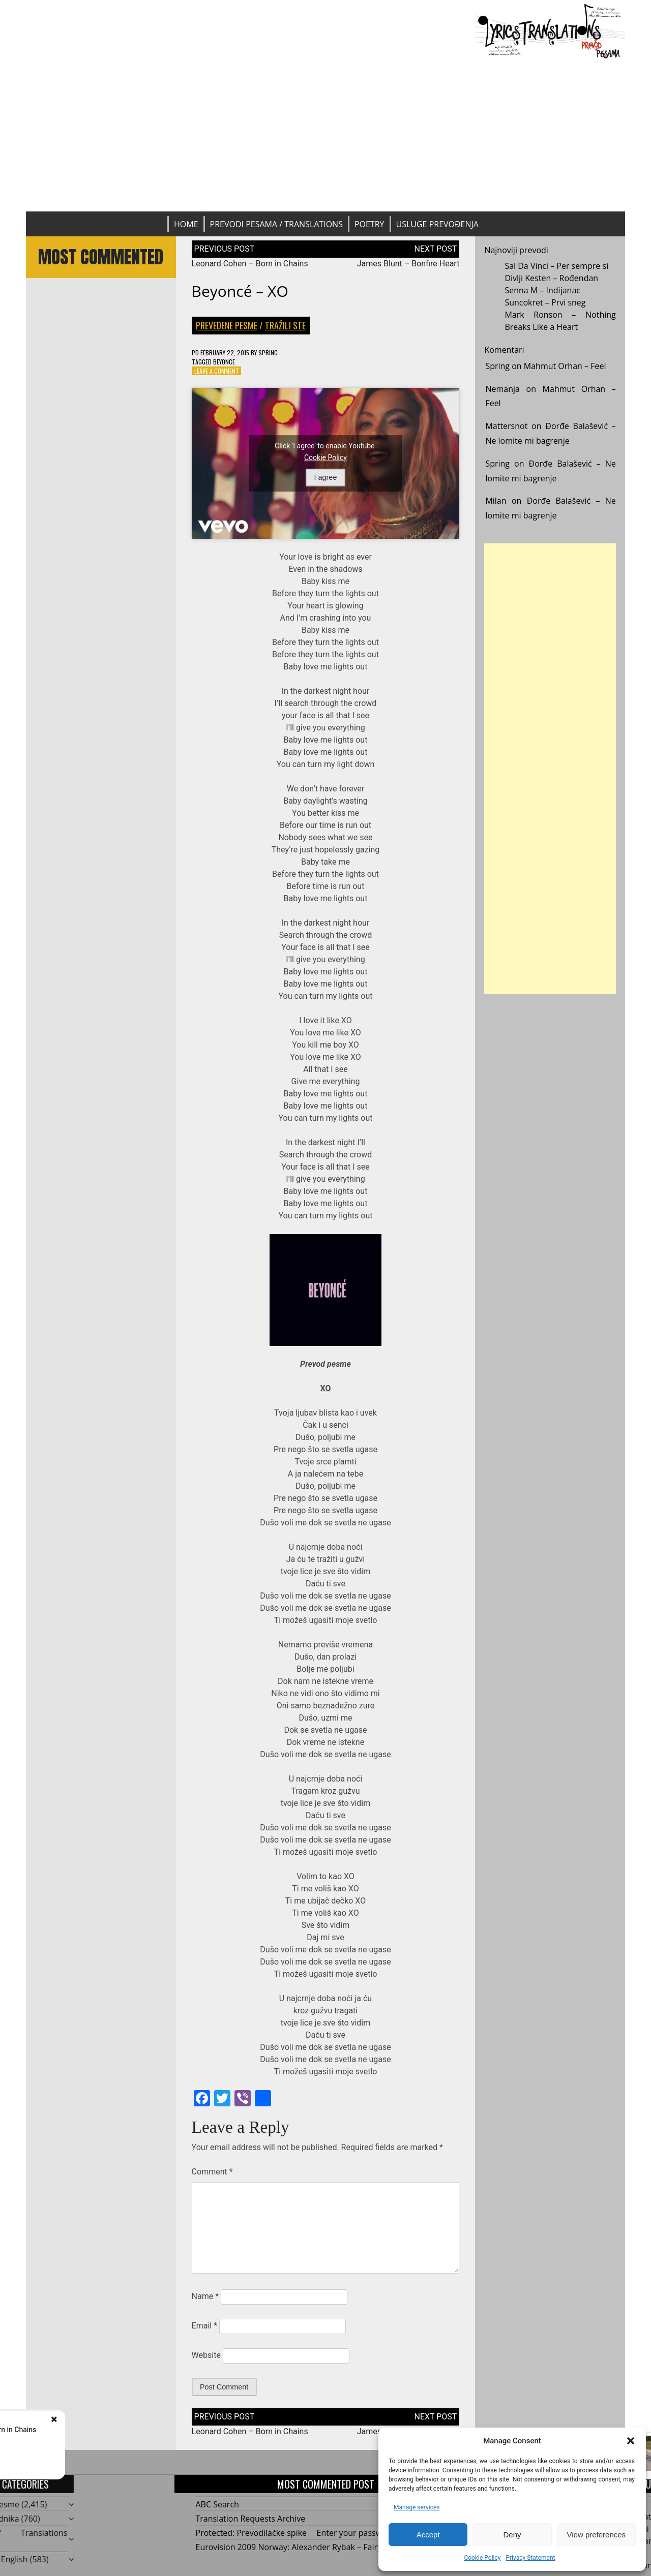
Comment (212, 2171)
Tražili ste (285, 325)
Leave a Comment (216, 370)
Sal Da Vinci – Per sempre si (556, 265)
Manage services (417, 2507)
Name (205, 2296)
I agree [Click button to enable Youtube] (325, 477)
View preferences (596, 2534)
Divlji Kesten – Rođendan (551, 278)
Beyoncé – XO (240, 291)
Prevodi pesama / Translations (276, 224)
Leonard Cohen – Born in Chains (250, 263)
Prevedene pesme (226, 325)
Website (206, 2355)
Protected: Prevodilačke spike (251, 2532)
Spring (268, 352)
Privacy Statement (530, 2557)
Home (186, 224)
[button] (631, 2441)
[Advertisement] (325, 135)
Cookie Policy (482, 2557)
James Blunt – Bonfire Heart (408, 263)
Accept (428, 2534)
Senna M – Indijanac (542, 290)
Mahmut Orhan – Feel (565, 366)
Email (204, 2325)
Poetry (369, 224)
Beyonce (224, 361)
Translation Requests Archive (251, 2518)
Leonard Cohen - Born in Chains (124, 2430)
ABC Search (217, 2504)
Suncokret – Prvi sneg (545, 302)
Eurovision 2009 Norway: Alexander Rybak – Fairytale (296, 2547)
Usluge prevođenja (437, 224)
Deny (512, 2534)
